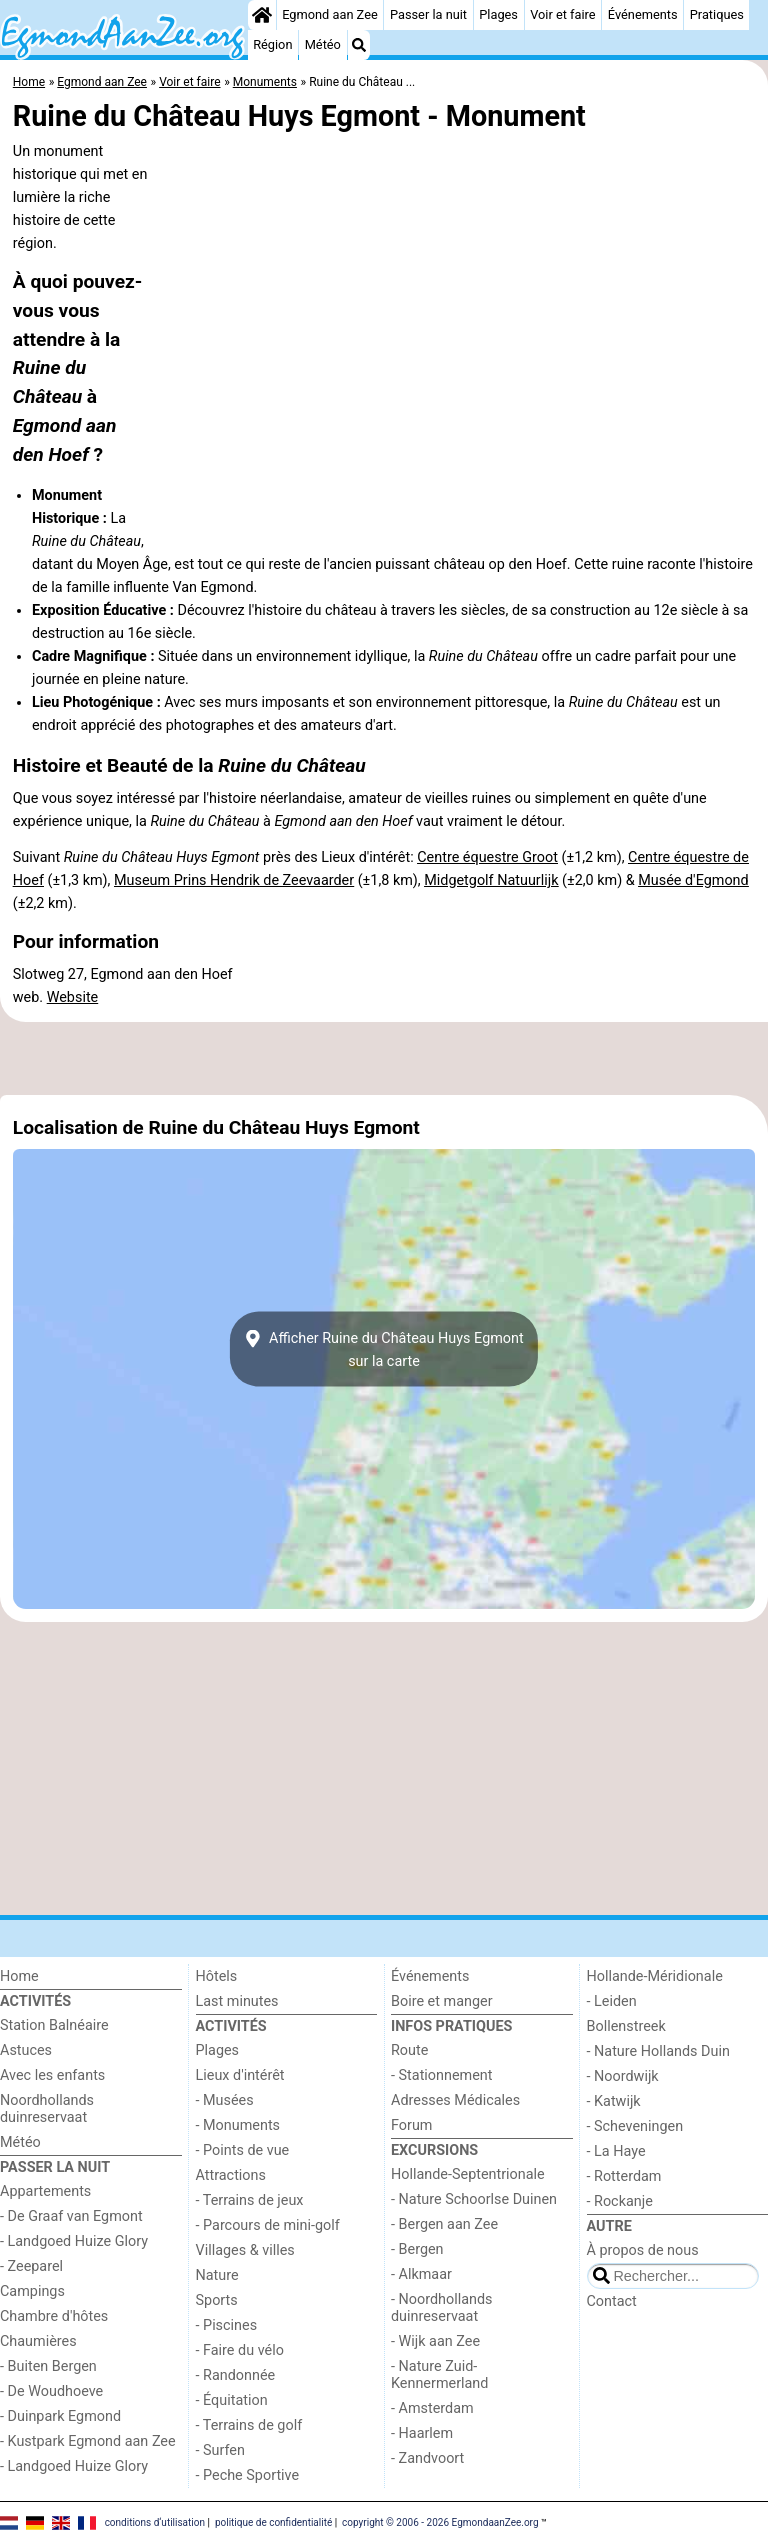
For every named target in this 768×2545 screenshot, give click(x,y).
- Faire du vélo (240, 2350)
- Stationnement (441, 2075)
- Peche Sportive (248, 2475)
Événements (643, 14)
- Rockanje (620, 2201)
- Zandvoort (427, 2458)
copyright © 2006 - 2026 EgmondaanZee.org (440, 2522)
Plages (498, 14)
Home (19, 1976)
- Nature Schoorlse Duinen (474, 2199)
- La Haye (616, 2151)
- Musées (225, 2100)
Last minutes (237, 2001)
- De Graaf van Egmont (71, 2216)
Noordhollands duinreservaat (47, 2109)
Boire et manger (442, 2001)
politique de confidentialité (273, 2522)
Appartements (45, 2191)
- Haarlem (422, 2433)
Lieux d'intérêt (240, 2075)
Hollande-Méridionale (655, 1976)
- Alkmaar (421, 2274)
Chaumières (38, 2341)
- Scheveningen (635, 2126)
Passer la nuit (428, 14)
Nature (217, 2275)
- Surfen (220, 2450)
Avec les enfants (52, 2075)
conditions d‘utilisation (155, 2522)
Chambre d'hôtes (54, 2316)
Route (409, 2050)
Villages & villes (245, 2250)
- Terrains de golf (249, 2425)
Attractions (231, 2175)
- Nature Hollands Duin (658, 2051)
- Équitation (232, 2400)
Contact (612, 2301)
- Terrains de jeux (250, 2200)
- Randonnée (236, 2375)
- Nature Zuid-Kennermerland (439, 2375)
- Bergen (417, 2249)
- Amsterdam (432, 2408)
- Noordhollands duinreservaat (442, 2308)
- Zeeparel (31, 2266)
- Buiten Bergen (48, 2366)
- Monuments (238, 2125)
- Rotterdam (624, 2176)
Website (73, 997)
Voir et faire (562, 14)
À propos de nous (643, 2250)
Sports (217, 2300)
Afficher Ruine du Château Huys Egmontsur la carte (383, 1349)
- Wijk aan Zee (435, 2341)
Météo (323, 44)
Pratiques (717, 14)
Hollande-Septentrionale (468, 2174)
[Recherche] (359, 45)
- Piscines (227, 2325)
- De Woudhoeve (51, 2391)
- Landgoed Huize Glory (74, 2241)
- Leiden (612, 2001)
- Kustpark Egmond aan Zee (88, 2441)
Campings (32, 2291)
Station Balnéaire (54, 2025)
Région (272, 44)
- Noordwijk (623, 2076)
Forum (411, 2125)
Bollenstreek (626, 2026)
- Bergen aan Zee (444, 2224)
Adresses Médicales (455, 2100)
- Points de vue (243, 2150)
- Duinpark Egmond (60, 2416)
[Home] (262, 15)
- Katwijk (614, 2101)
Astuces (26, 2050)
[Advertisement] (384, 1058)
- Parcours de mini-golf (268, 2225)
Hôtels (217, 1976)
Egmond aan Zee (330, 14)
